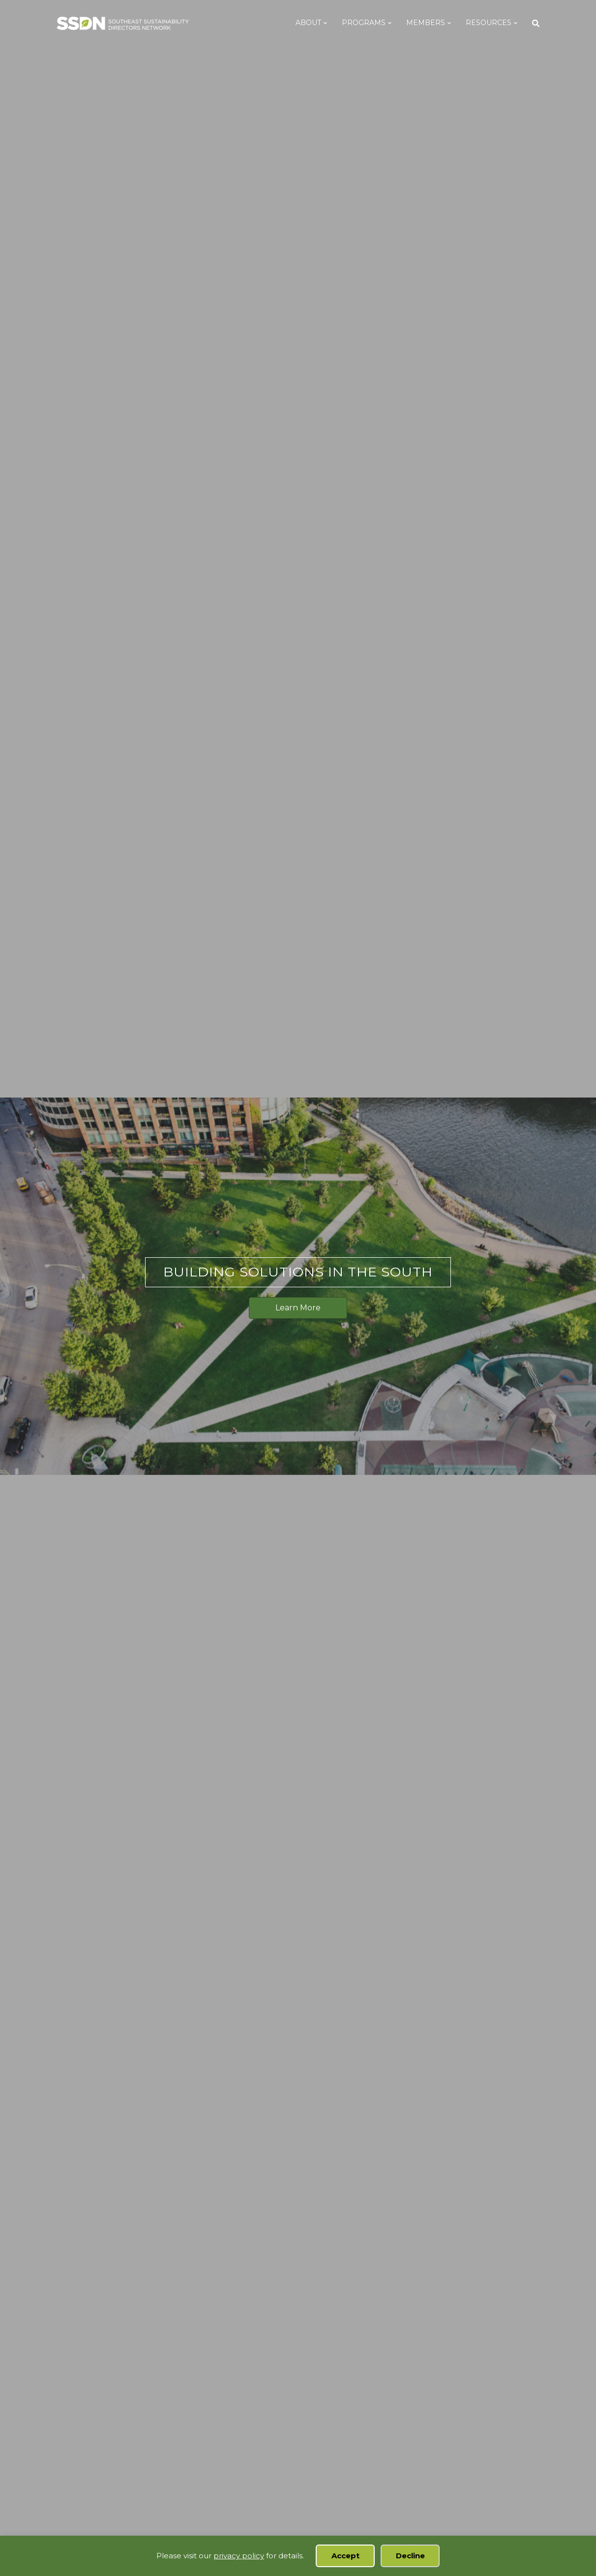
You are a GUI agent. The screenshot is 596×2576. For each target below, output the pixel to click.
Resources (498, 22)
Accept (345, 2555)
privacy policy (238, 2555)
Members (435, 22)
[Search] (541, 23)
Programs (373, 22)
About (317, 22)
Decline (410, 2555)
